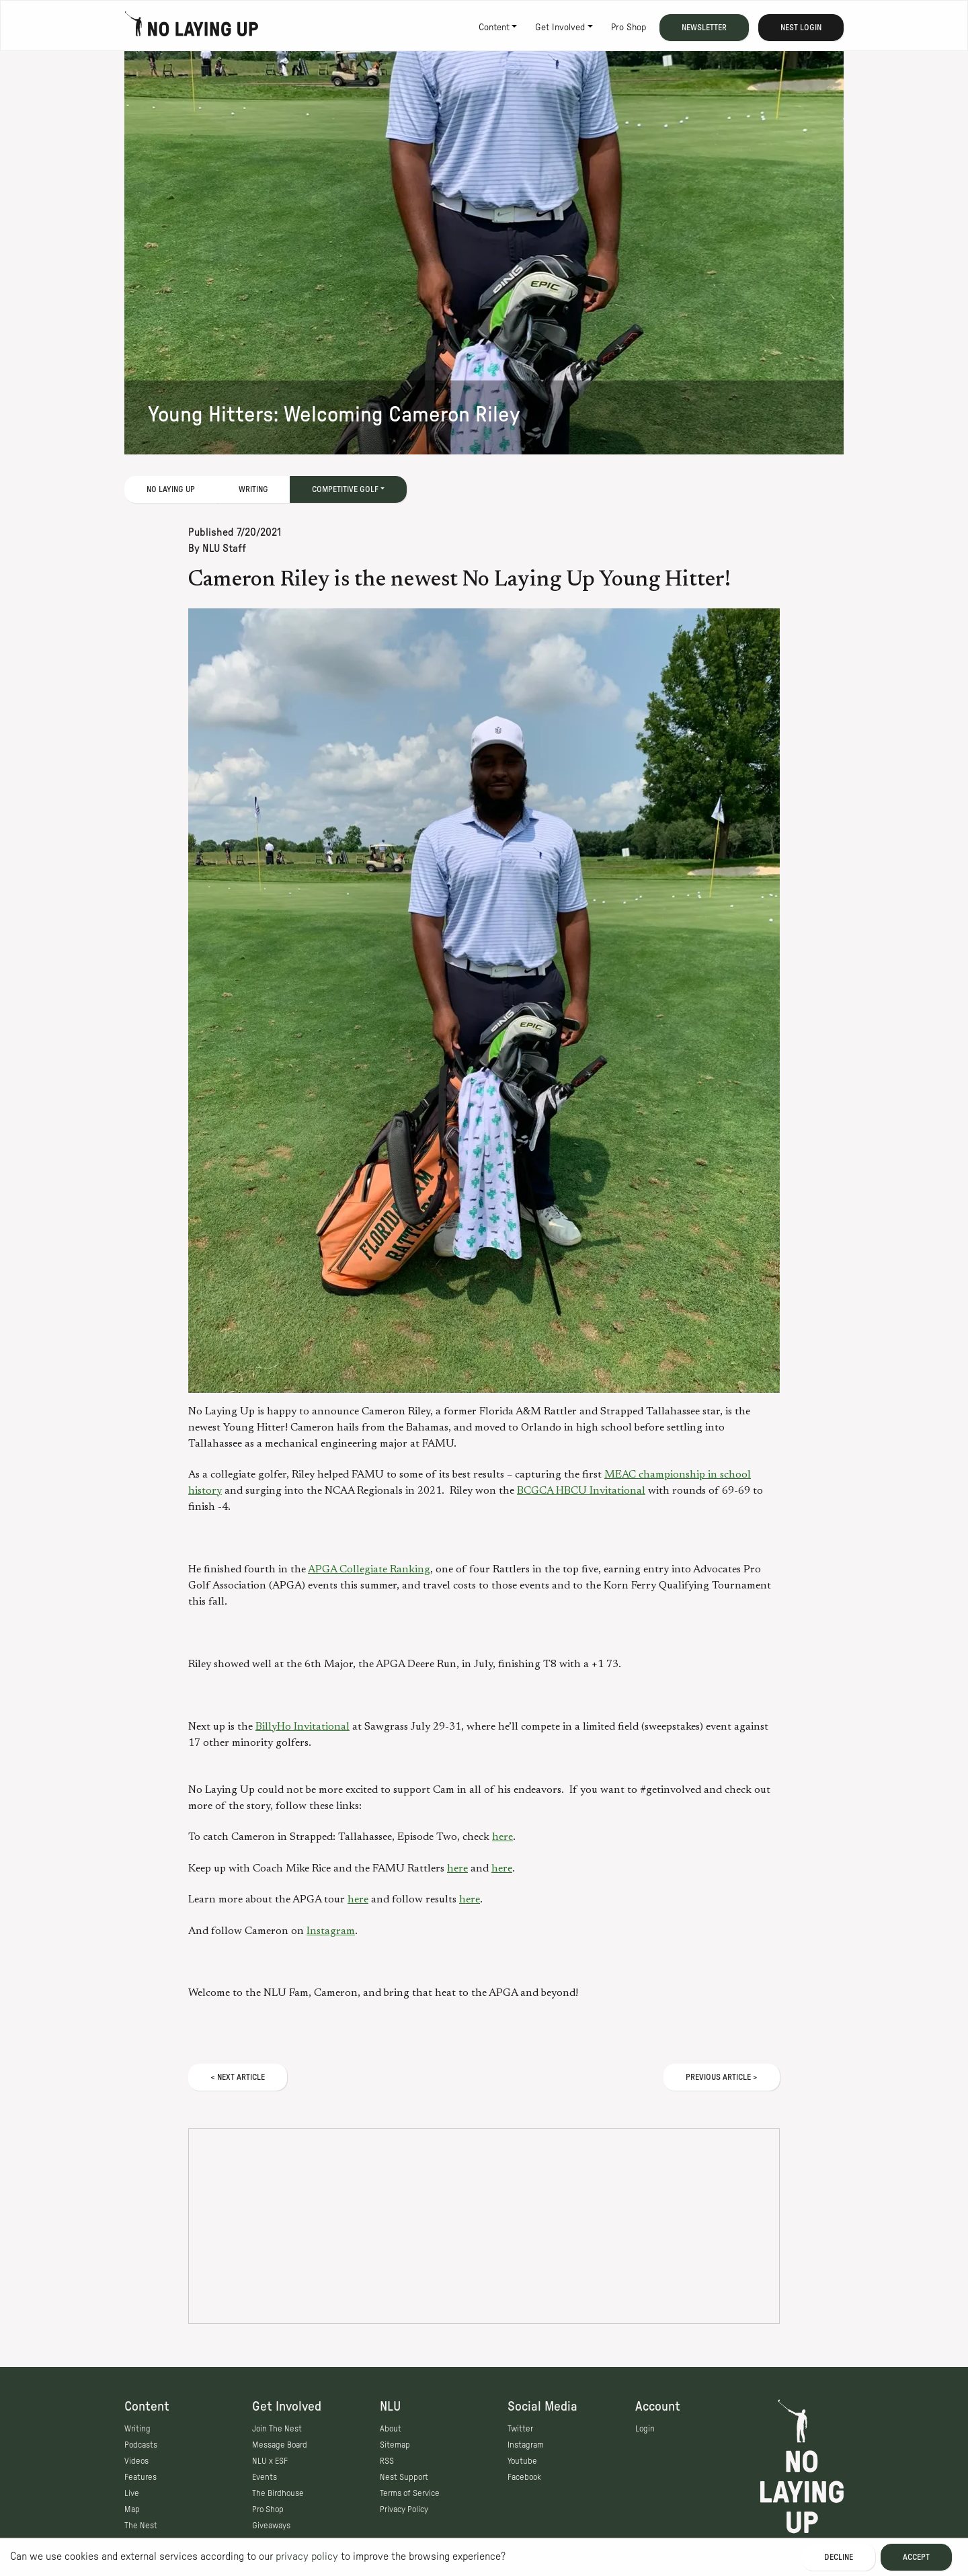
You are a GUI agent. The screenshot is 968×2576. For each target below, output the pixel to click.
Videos (136, 2461)
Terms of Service (410, 2493)
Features (140, 2477)
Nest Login (800, 28)
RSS (387, 2461)
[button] (484, 1000)
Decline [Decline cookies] (838, 2557)
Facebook (524, 2477)
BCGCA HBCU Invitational (581, 1491)
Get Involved (560, 27)
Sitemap (395, 2445)
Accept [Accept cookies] (916, 2557)
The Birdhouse (278, 2493)
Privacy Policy (404, 2509)
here (502, 1837)
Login (645, 2429)
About (390, 2429)
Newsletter (704, 28)
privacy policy (307, 2556)
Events (264, 2477)
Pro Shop (628, 27)
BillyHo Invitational (302, 1727)
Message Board (279, 2445)
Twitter (520, 2429)
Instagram (331, 1931)
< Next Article (237, 2077)
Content (494, 27)
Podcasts (140, 2445)
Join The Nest (277, 2429)
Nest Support (404, 2477)
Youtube (522, 2461)
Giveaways (271, 2526)
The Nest (140, 2526)
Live (131, 2493)
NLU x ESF (270, 2461)
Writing (253, 489)
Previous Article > (722, 2077)
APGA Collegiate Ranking (369, 1569)
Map (132, 2509)
